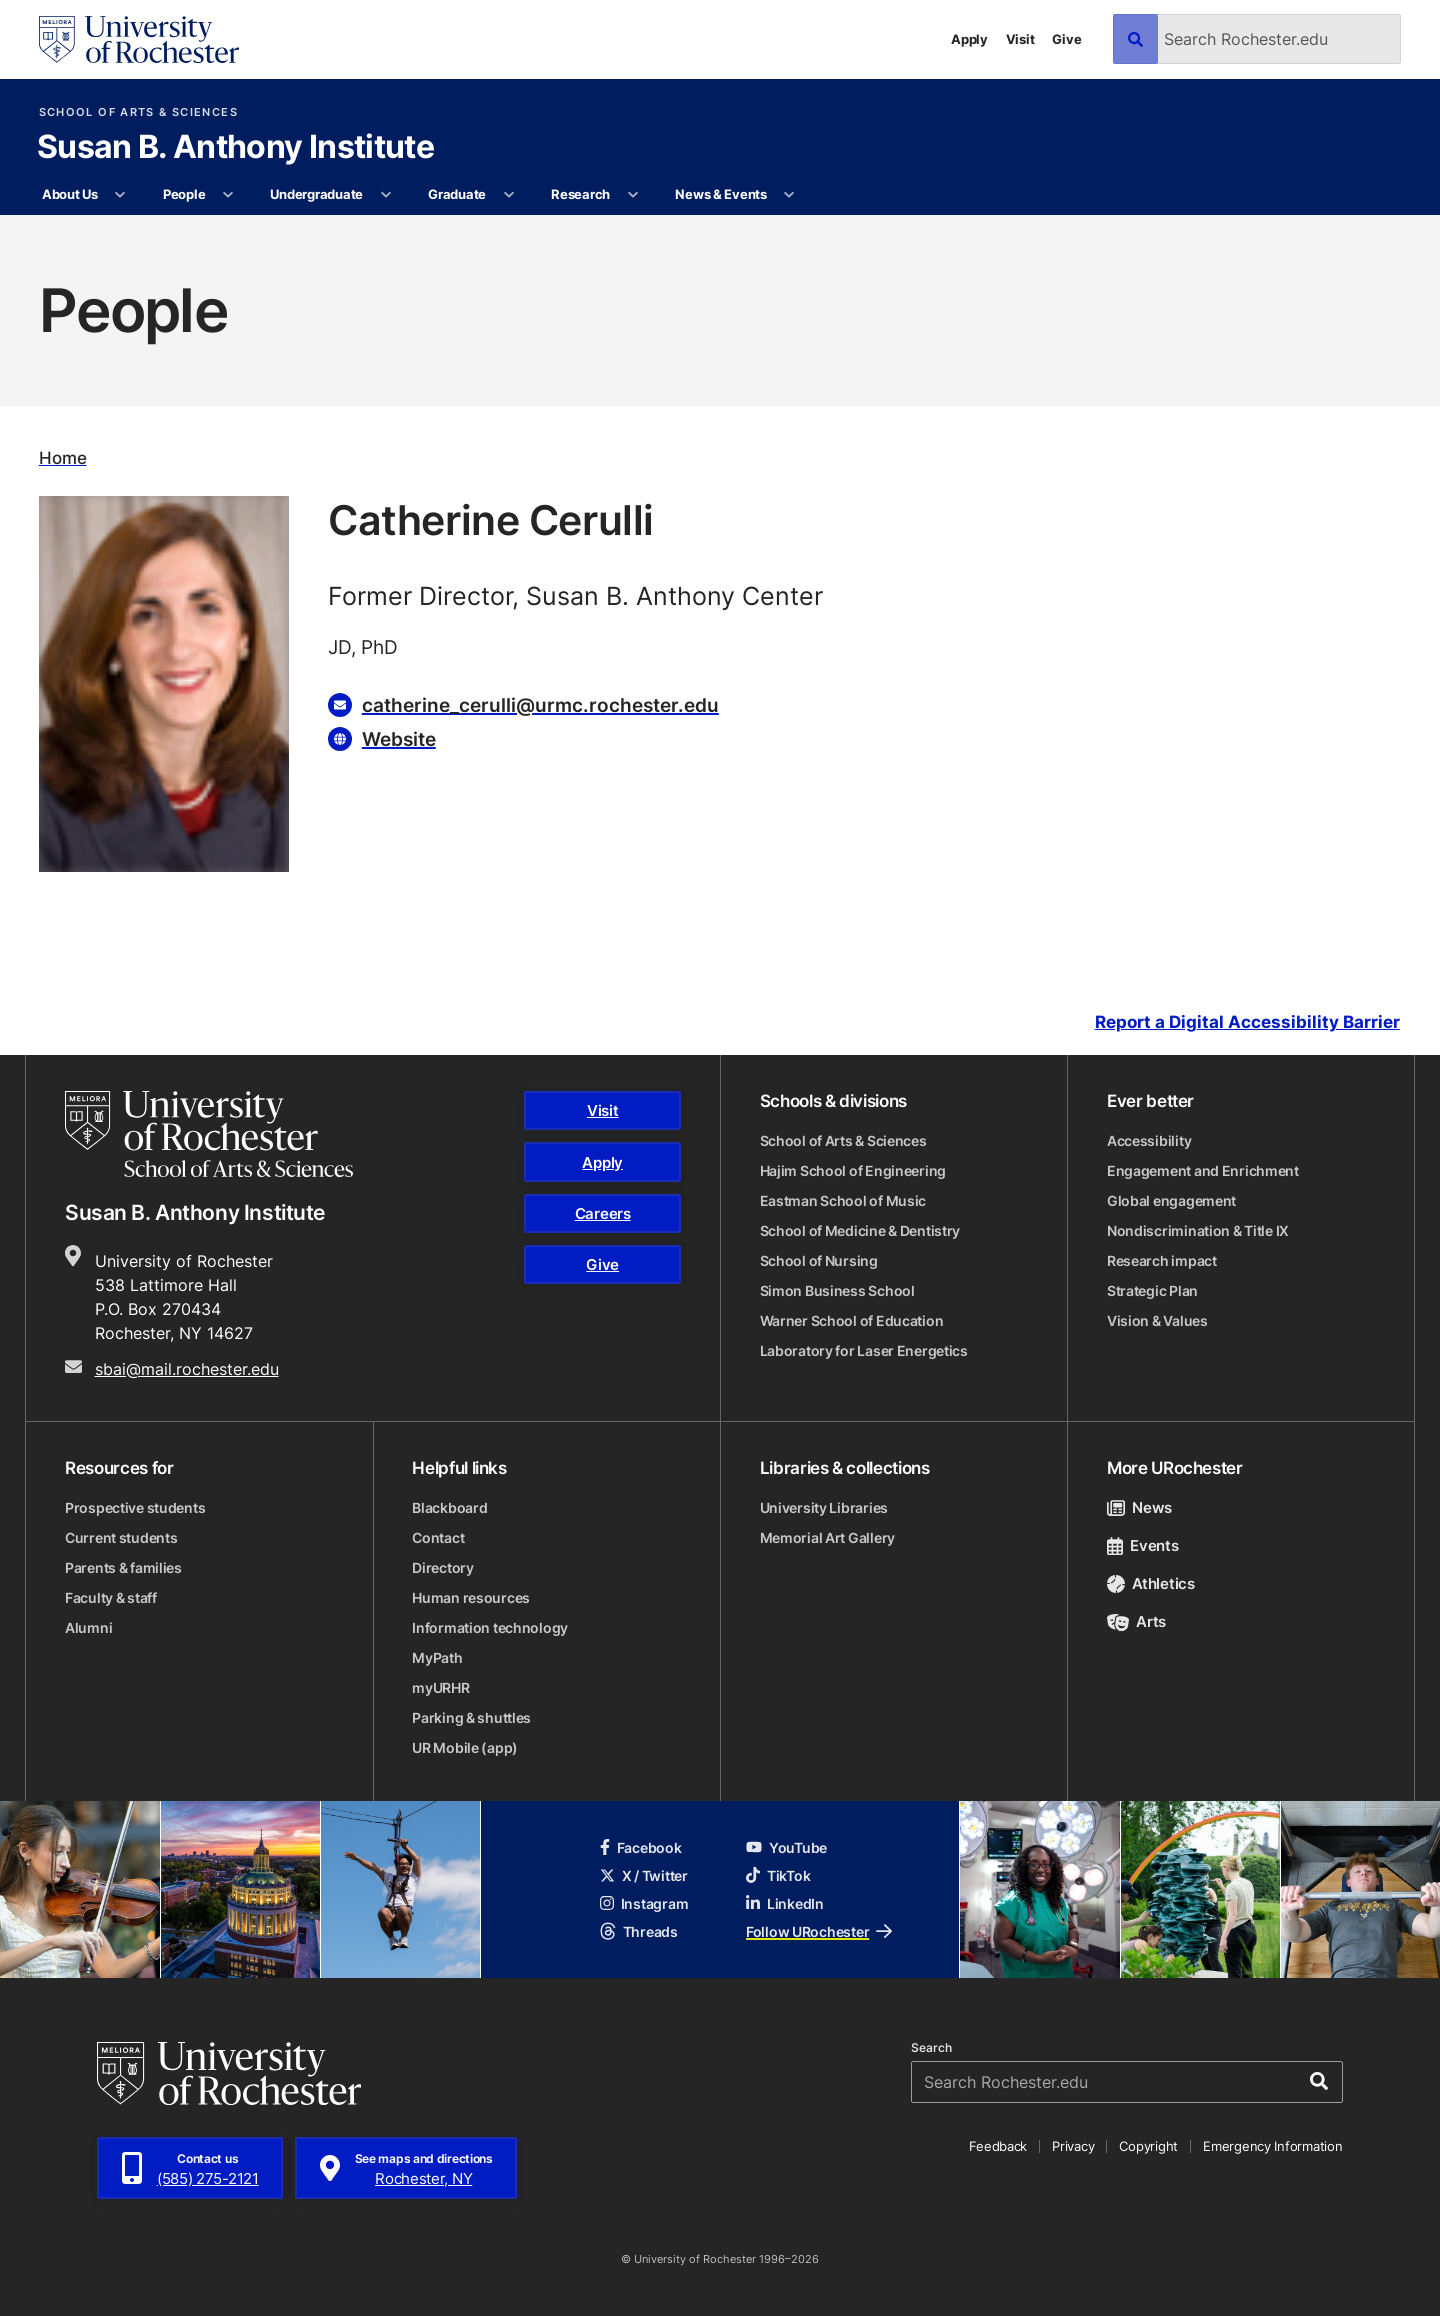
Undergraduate (316, 194)
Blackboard (449, 1507)
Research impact (1162, 1260)
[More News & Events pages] (789, 195)
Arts (1136, 1621)
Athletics (1151, 1583)
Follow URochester (819, 1931)
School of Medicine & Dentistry (860, 1230)
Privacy (1073, 2146)
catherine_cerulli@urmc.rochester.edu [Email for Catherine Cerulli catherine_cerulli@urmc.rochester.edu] (540, 704)
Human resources (471, 1597)
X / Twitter (644, 1875)
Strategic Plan (1152, 1290)
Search (931, 2048)
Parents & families (123, 1567)
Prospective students (135, 1507)
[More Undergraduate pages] (385, 195)
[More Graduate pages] (508, 195)
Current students (121, 1537)
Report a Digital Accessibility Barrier (1247, 1022)
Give (1066, 39)
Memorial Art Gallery (827, 1537)
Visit (1020, 39)
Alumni (88, 1627)
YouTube (786, 1847)
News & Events (721, 194)
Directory (442, 1567)
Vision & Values (1157, 1320)
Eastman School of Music (843, 1200)
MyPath (437, 1657)
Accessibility (1149, 1140)
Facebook (641, 1847)
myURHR (440, 1687)
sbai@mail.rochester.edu (187, 1369)
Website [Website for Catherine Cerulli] (399, 738)
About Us (70, 194)
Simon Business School (837, 1290)
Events (1143, 1545)
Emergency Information (1273, 2146)
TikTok (778, 1875)
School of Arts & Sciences (138, 112)
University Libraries (824, 1507)
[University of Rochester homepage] (139, 39)
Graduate (457, 194)
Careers (603, 1213)
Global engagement (1171, 1200)
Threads (639, 1931)
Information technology (490, 1627)
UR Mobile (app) (465, 1747)
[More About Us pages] (120, 195)
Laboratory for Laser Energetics (864, 1350)
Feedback (998, 2146)
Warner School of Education (852, 1320)
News (1139, 1507)
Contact (438, 1537)
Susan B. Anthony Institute (235, 148)
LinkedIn (785, 1903)
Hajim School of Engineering (853, 1170)
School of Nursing (819, 1260)
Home (63, 457)
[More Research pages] (632, 195)
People (184, 194)
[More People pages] (228, 195)
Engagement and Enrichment (1203, 1170)
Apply (969, 39)
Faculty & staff (111, 1597)
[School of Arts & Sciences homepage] (209, 1134)
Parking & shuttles (471, 1717)
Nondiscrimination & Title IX (1198, 1230)
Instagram (644, 1903)
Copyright (1148, 2146)
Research (580, 194)
